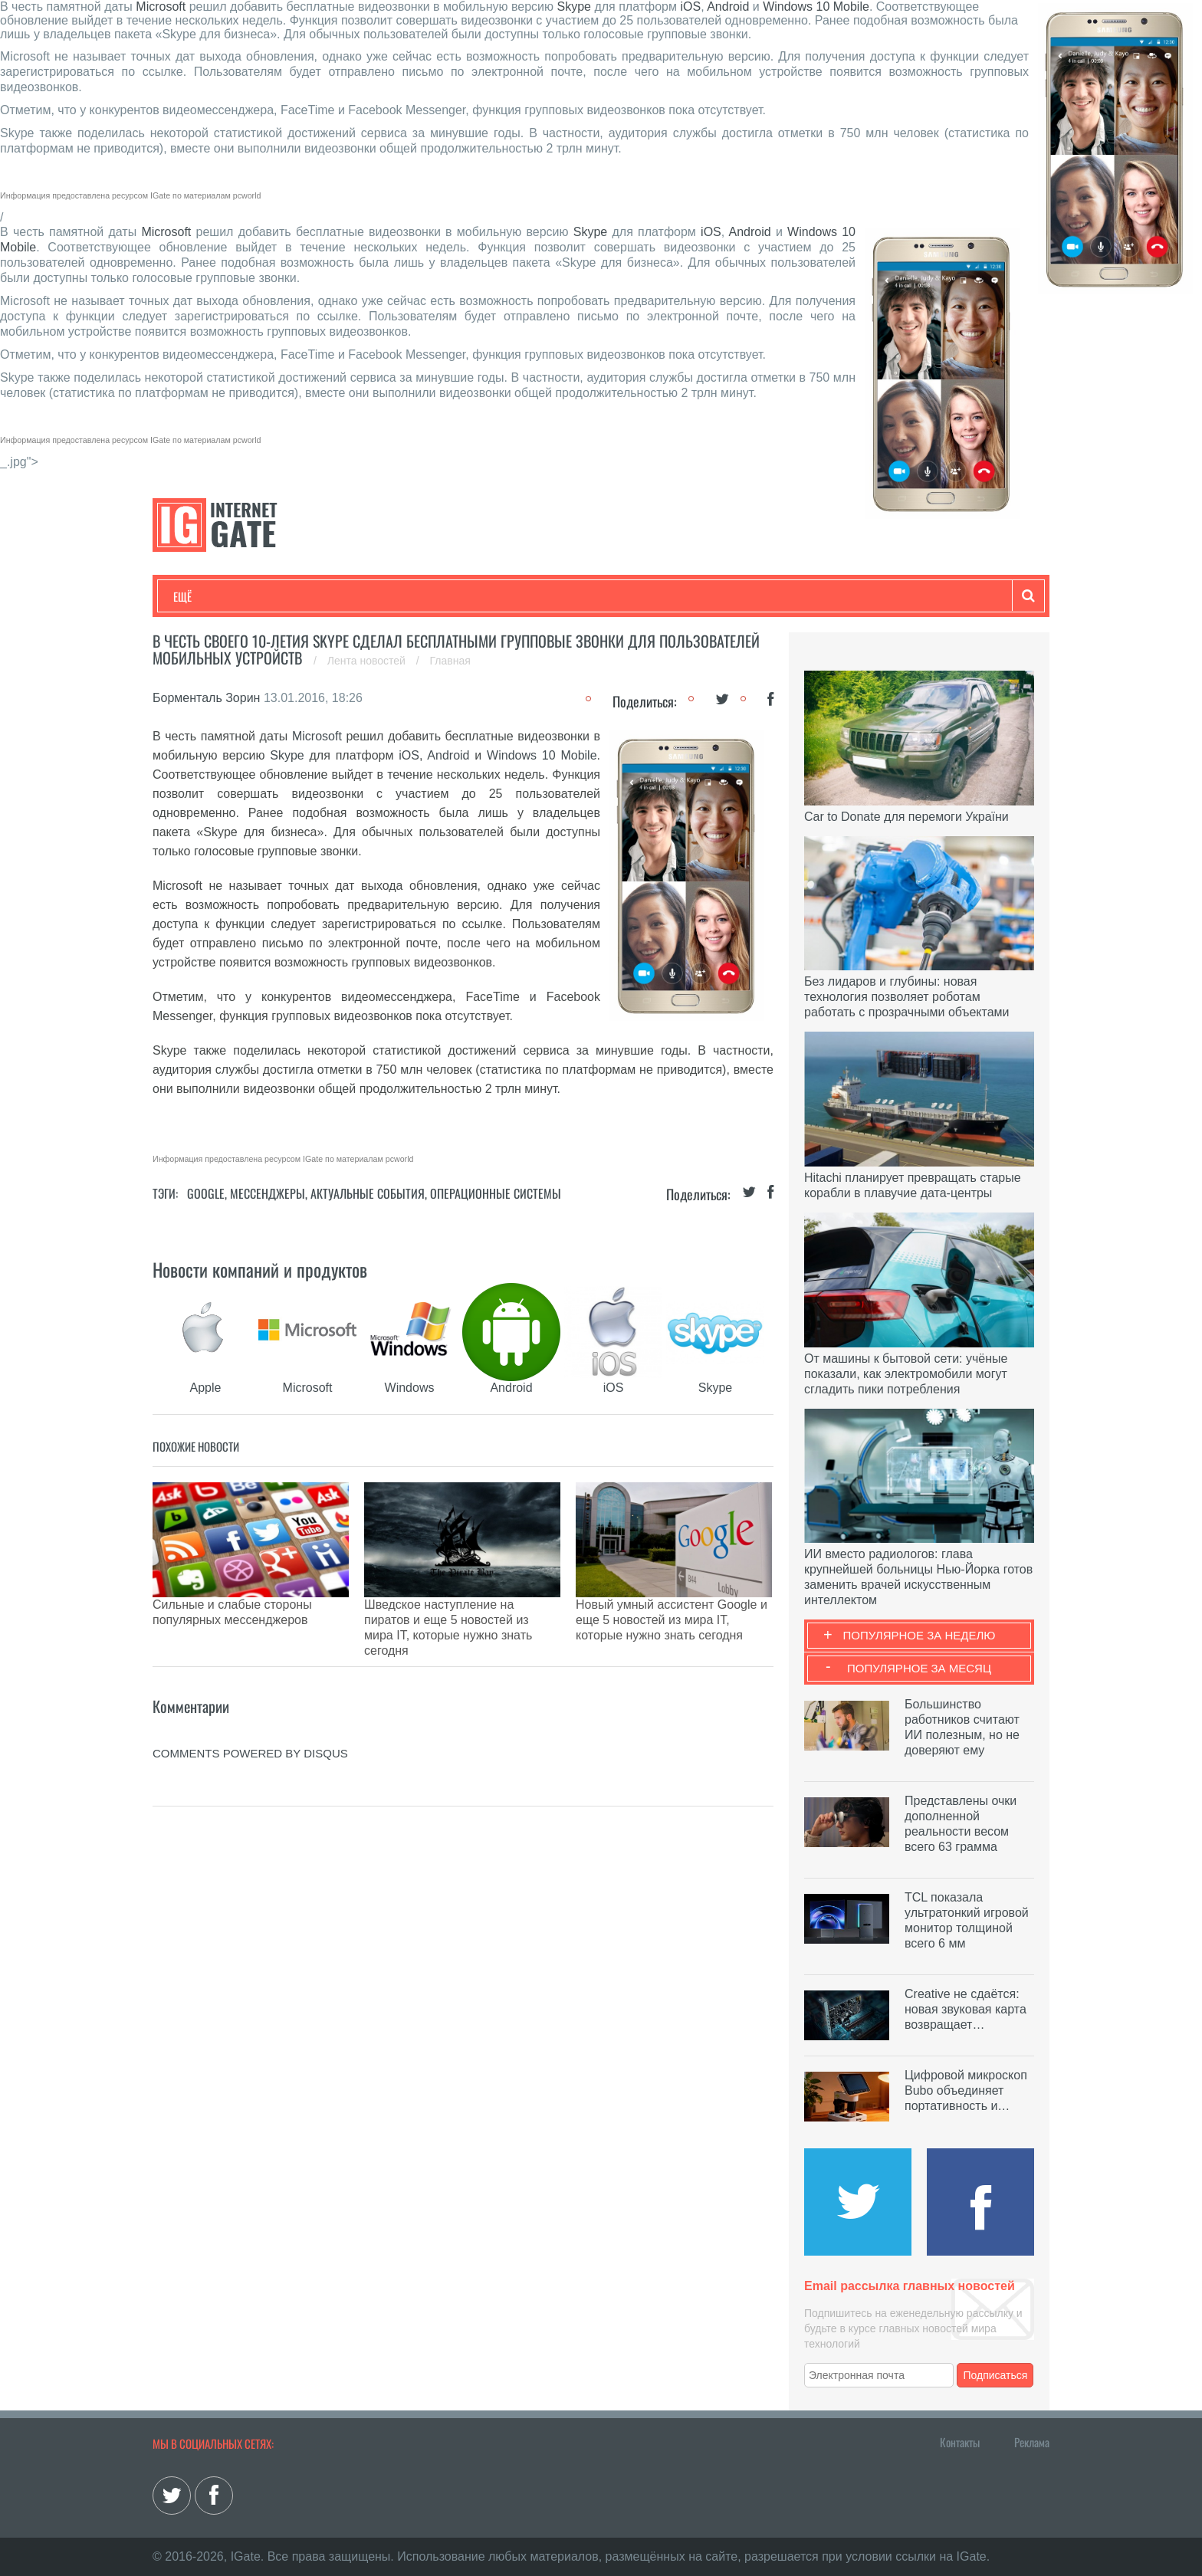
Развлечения (284, 596)
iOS (690, 6)
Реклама (1031, 2441)
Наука (424, 596)
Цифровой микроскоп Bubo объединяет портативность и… (966, 2090)
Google (206, 1193)
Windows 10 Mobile (816, 6)
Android (728, 6)
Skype (573, 6)
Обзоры (567, 596)
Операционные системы (495, 1193)
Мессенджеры (267, 1193)
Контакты (960, 2441)
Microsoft (161, 6)
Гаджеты (637, 596)
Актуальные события (367, 1193)
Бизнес (362, 596)
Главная (450, 661)
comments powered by (250, 1699)
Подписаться (996, 2375)
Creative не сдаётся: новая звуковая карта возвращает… (965, 2009)
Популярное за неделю (919, 1635)
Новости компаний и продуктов (260, 1269)
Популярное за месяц (919, 1668)
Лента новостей (368, 661)
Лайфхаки (493, 596)
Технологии (201, 596)
